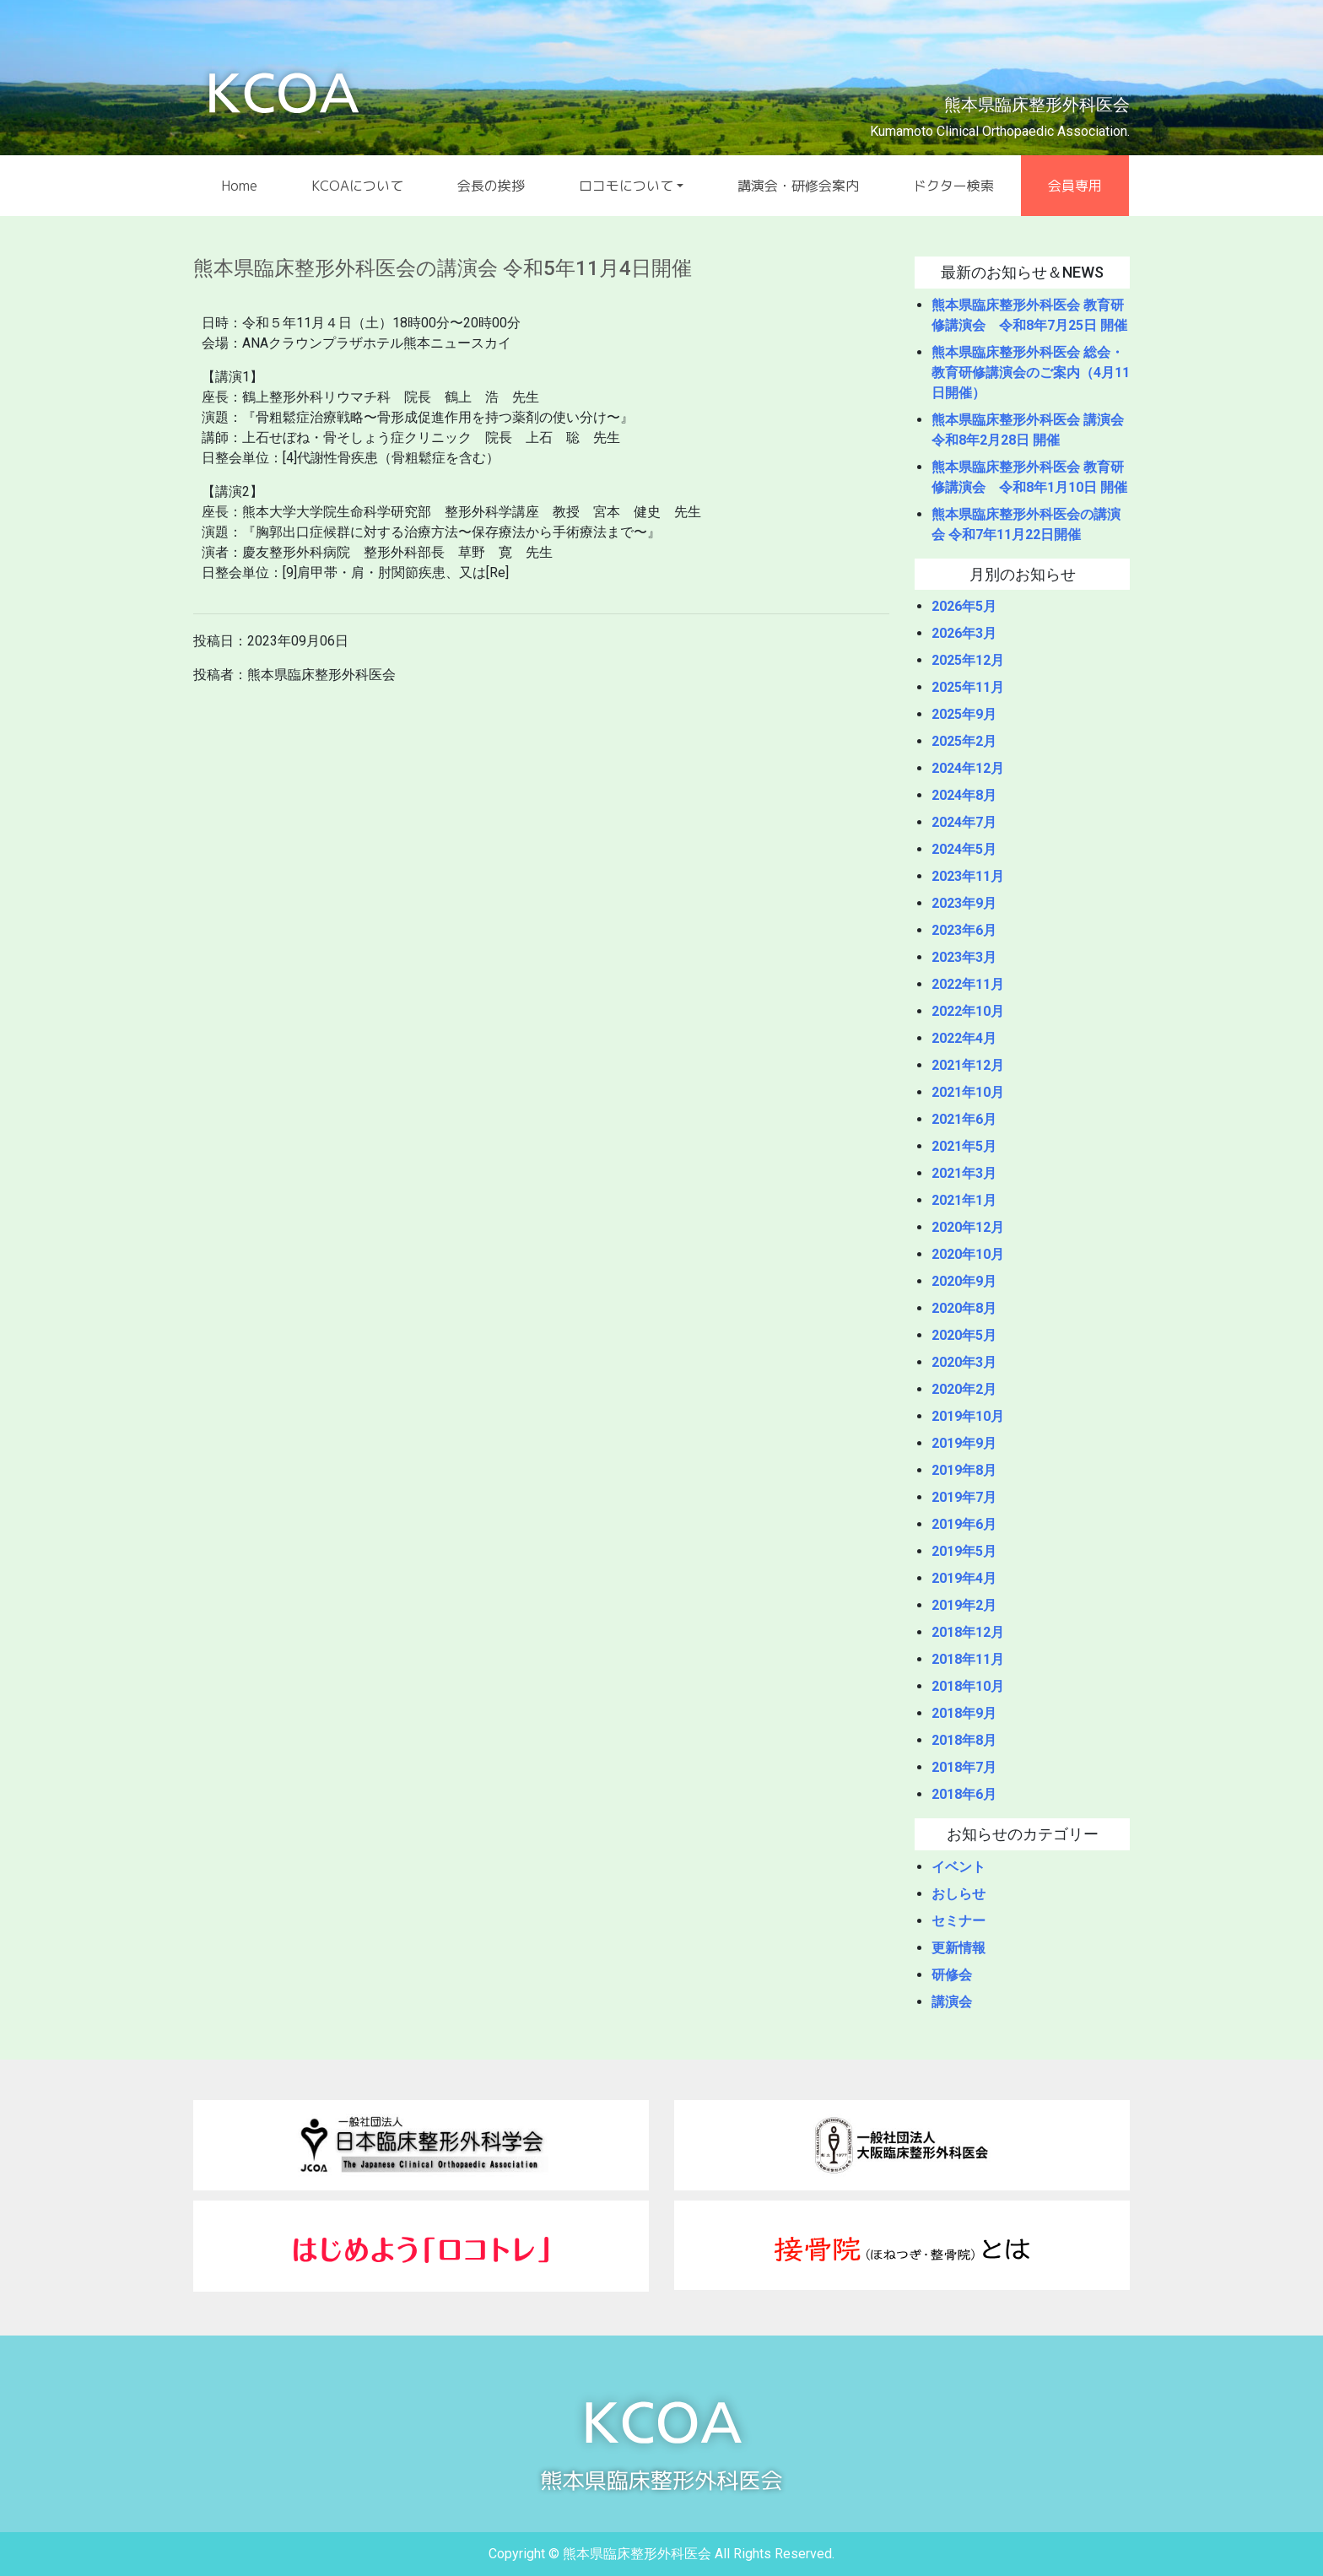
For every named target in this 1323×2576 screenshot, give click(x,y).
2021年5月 (964, 1146)
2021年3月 (964, 1173)
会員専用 (1075, 185)
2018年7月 (964, 1767)
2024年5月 (964, 849)
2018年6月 (964, 1794)
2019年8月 (964, 1470)
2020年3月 (964, 1362)
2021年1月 (964, 1200)
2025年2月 (964, 741)
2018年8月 (964, 1740)
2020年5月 (964, 1335)
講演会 (952, 2002)
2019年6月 (964, 1524)
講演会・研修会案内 (798, 185)
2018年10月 (968, 1686)
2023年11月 (968, 876)
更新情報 (959, 1948)
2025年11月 (968, 687)
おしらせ (959, 1894)
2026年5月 (964, 606)
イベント (959, 1867)
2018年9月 (964, 1713)
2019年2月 (964, 1605)
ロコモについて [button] (626, 185)
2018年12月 (968, 1632)
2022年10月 (968, 1011)
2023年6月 (964, 930)
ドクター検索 (953, 185)
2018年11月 (968, 1659)
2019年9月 (964, 1443)
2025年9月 (964, 714)
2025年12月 (968, 660)
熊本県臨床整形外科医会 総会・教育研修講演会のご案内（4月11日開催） (1031, 372)
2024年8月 (964, 795)
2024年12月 (968, 768)
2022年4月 (964, 1038)
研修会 (952, 1975)
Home (239, 185)
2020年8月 (964, 1308)
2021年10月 (968, 1092)
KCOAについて (357, 185)
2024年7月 (964, 822)
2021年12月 (968, 1065)
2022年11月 (968, 984)
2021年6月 (964, 1119)
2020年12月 (968, 1227)
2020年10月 (968, 1254)
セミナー (959, 1921)
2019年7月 (964, 1497)
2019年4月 (964, 1578)
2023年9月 (964, 903)
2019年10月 (968, 1416)
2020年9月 (964, 1281)
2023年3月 (964, 957)
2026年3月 (964, 633)
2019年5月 (964, 1551)
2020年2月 (964, 1389)
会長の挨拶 (491, 185)
